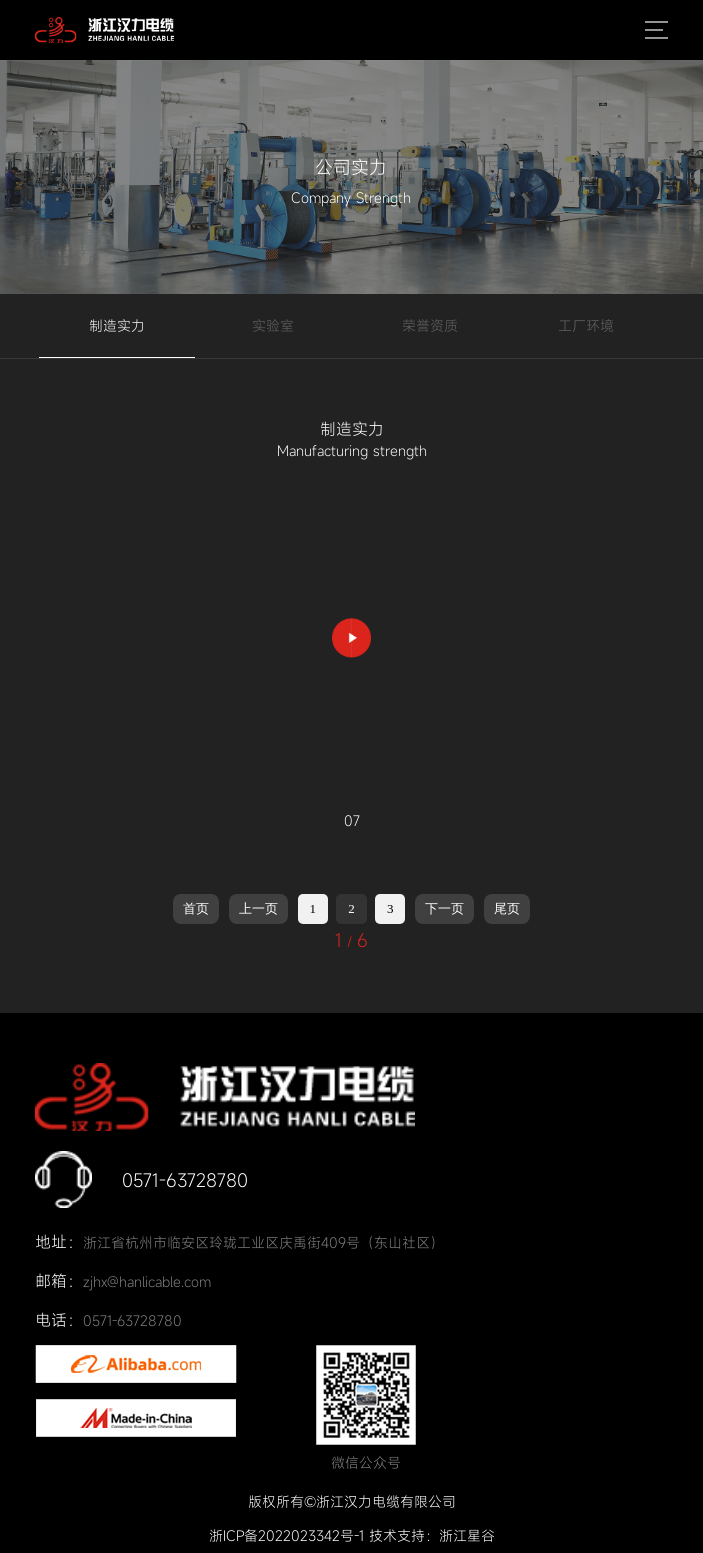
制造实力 (117, 325)
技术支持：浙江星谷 (432, 1535)
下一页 (444, 908)
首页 (196, 908)
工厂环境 (586, 325)
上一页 (258, 908)
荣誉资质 (430, 325)
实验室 (273, 325)
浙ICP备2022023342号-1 (286, 1535)
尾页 (507, 908)
